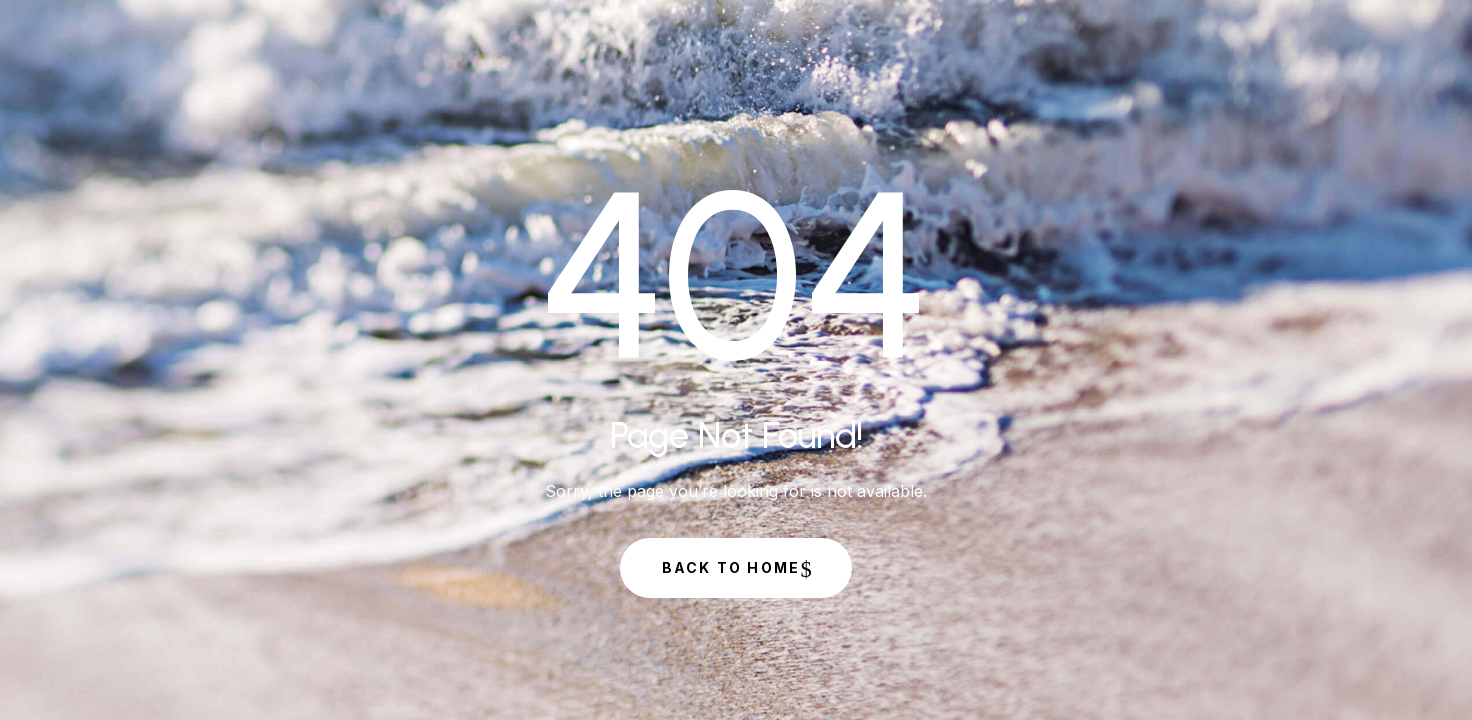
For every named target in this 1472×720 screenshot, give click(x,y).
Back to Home (731, 567)
